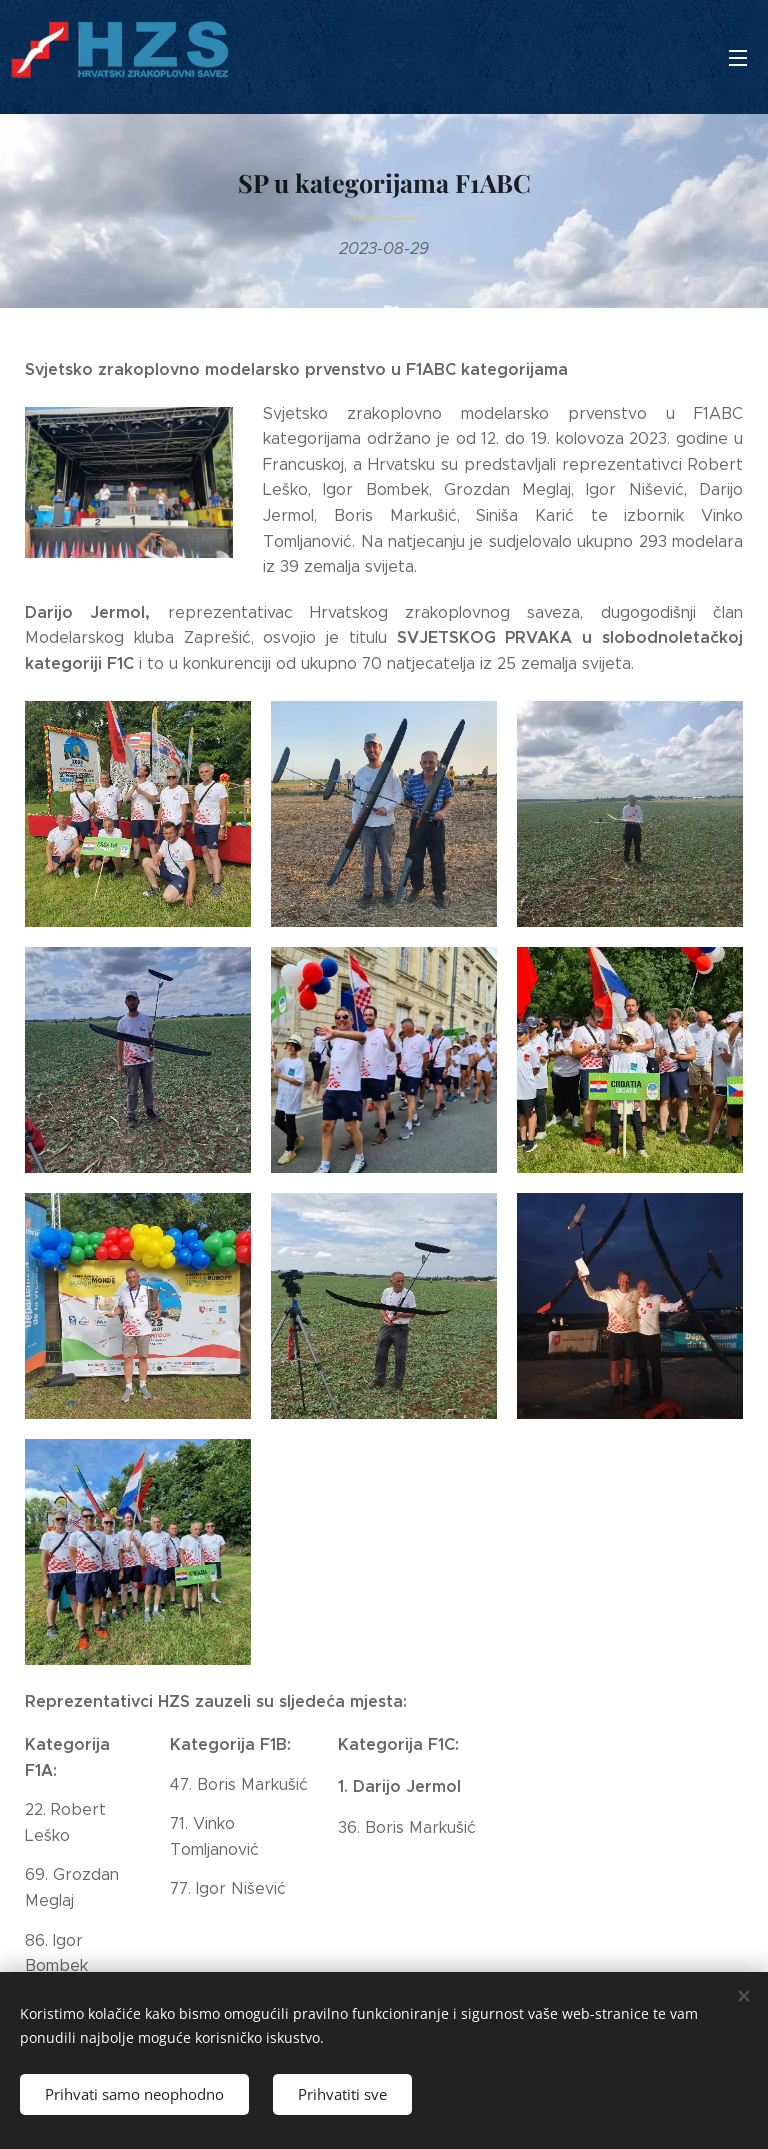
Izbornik (738, 58)
